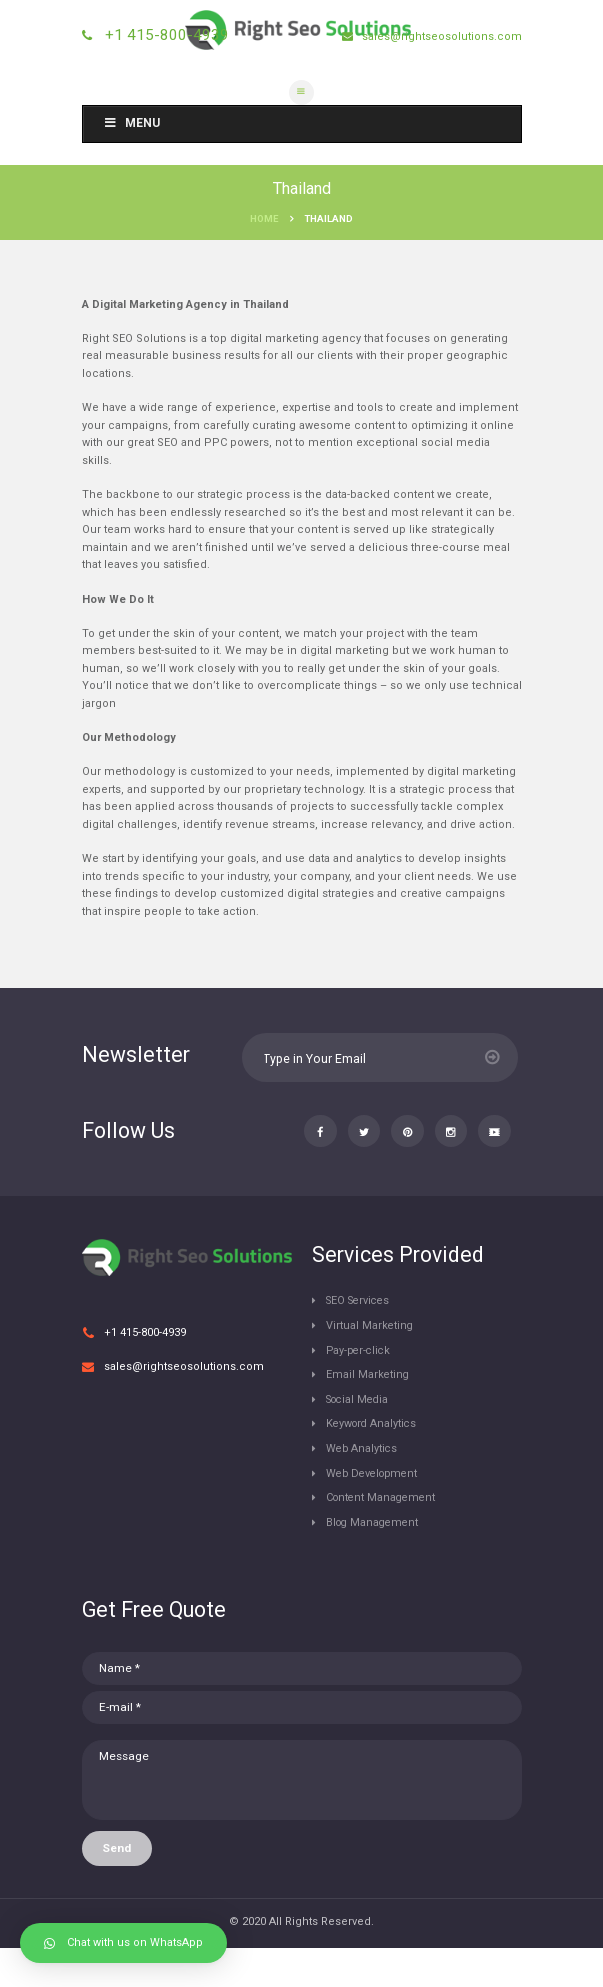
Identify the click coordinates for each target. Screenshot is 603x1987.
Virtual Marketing (370, 1363)
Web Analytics (363, 1486)
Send (116, 1887)
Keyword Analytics (373, 1462)
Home (264, 218)
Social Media (360, 1437)
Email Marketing (368, 1412)
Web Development (375, 1511)
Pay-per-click (360, 1388)
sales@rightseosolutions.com (440, 36)
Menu (132, 123)
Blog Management (375, 1560)
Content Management (383, 1535)
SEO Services (361, 1339)
